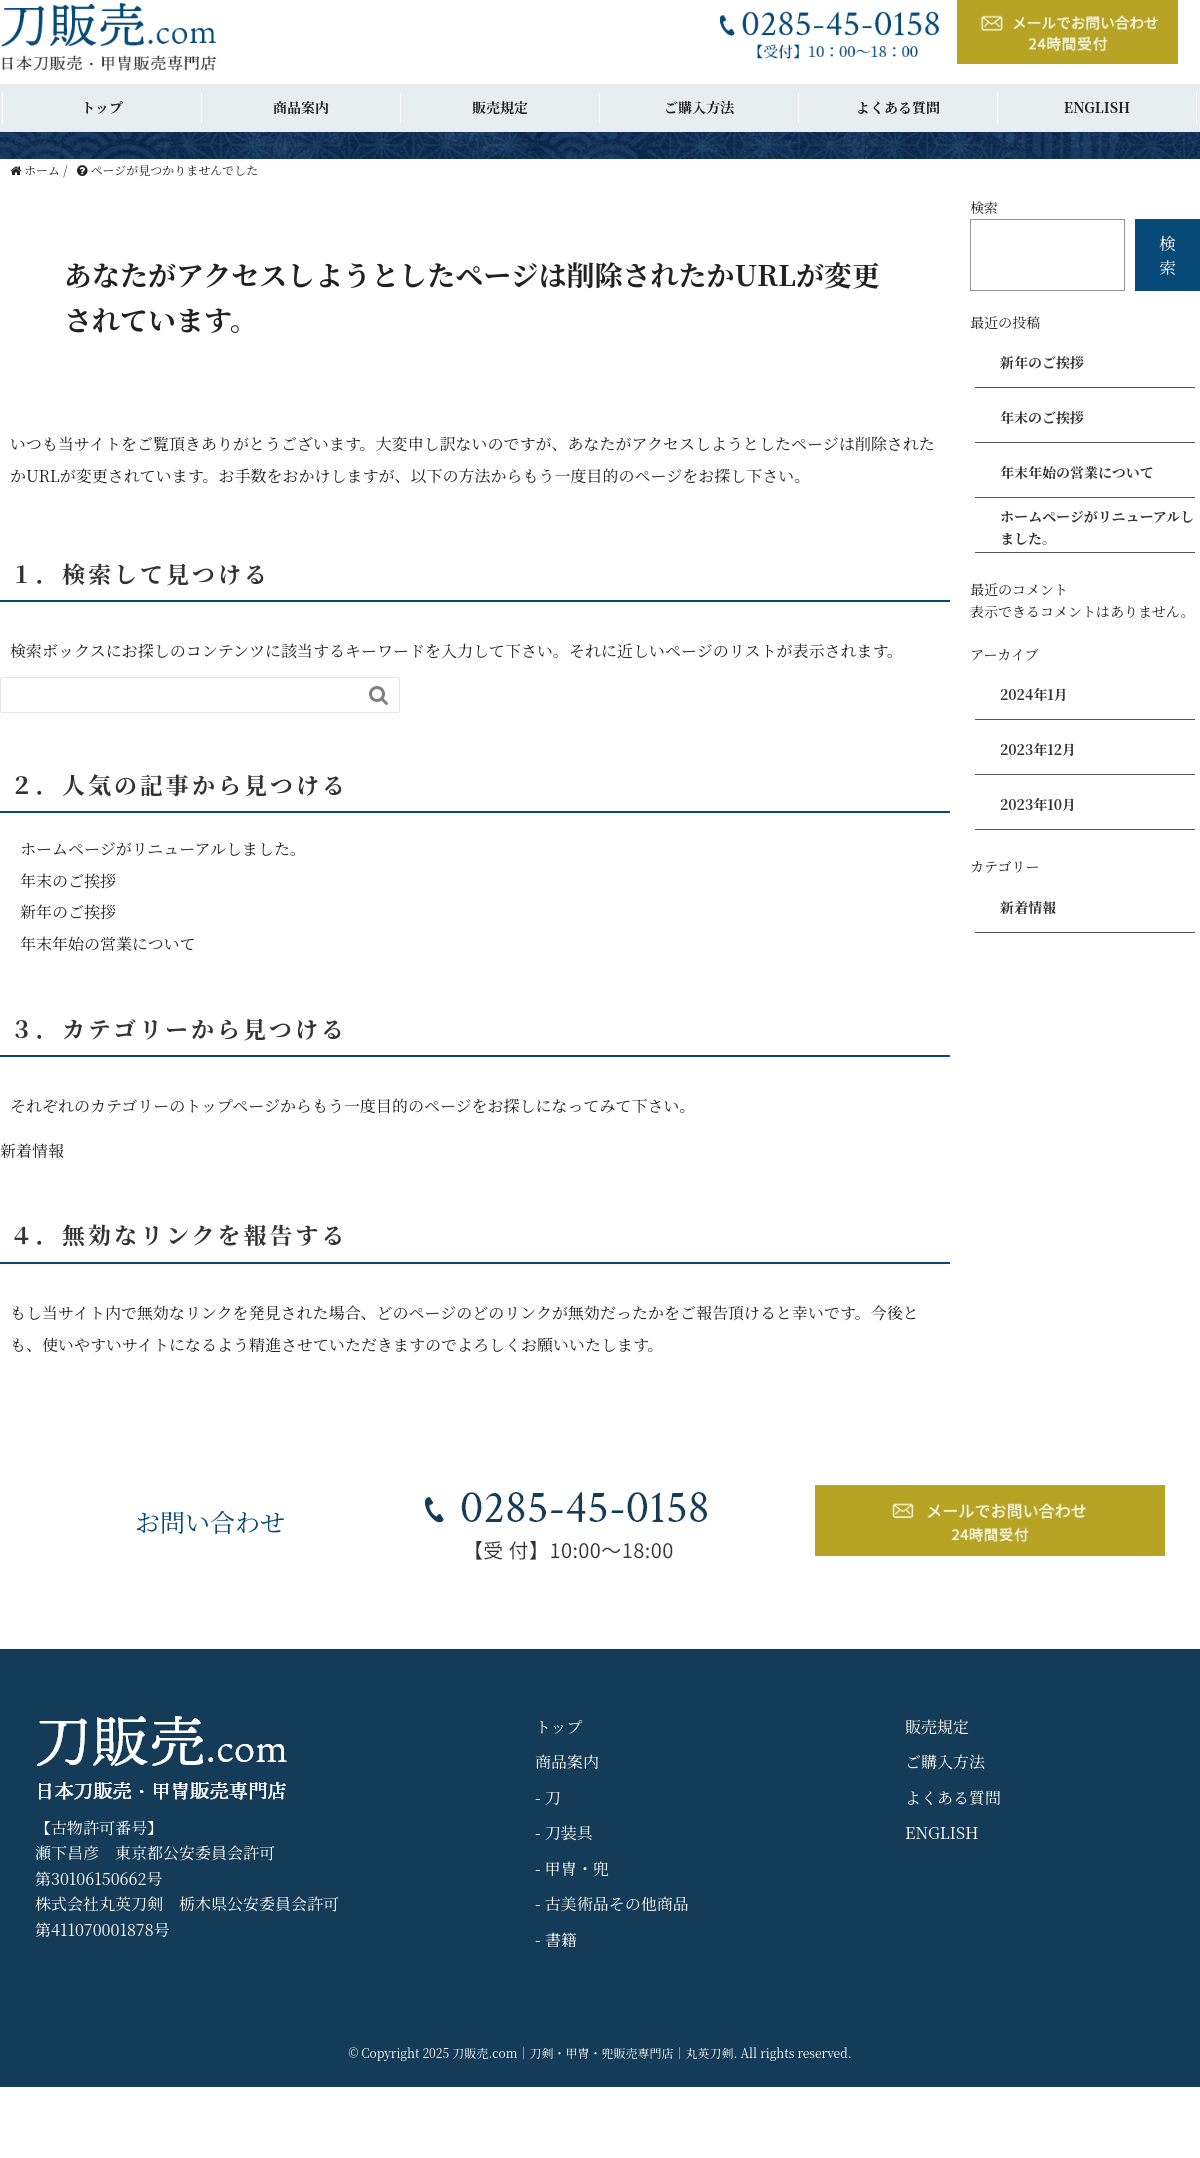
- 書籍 (556, 1939)
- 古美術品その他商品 (612, 1903)
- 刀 (548, 1797)
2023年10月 (1038, 804)
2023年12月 (1038, 749)
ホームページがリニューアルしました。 (163, 848)
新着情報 (32, 1150)
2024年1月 (1034, 694)
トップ (102, 107)
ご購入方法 (699, 107)
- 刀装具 (564, 1832)
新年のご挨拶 (68, 911)
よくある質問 (898, 107)
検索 (984, 207)
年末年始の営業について (108, 943)
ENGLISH (1097, 107)
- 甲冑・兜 (572, 1868)
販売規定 (500, 107)
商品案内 (301, 107)
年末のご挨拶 (68, 880)
